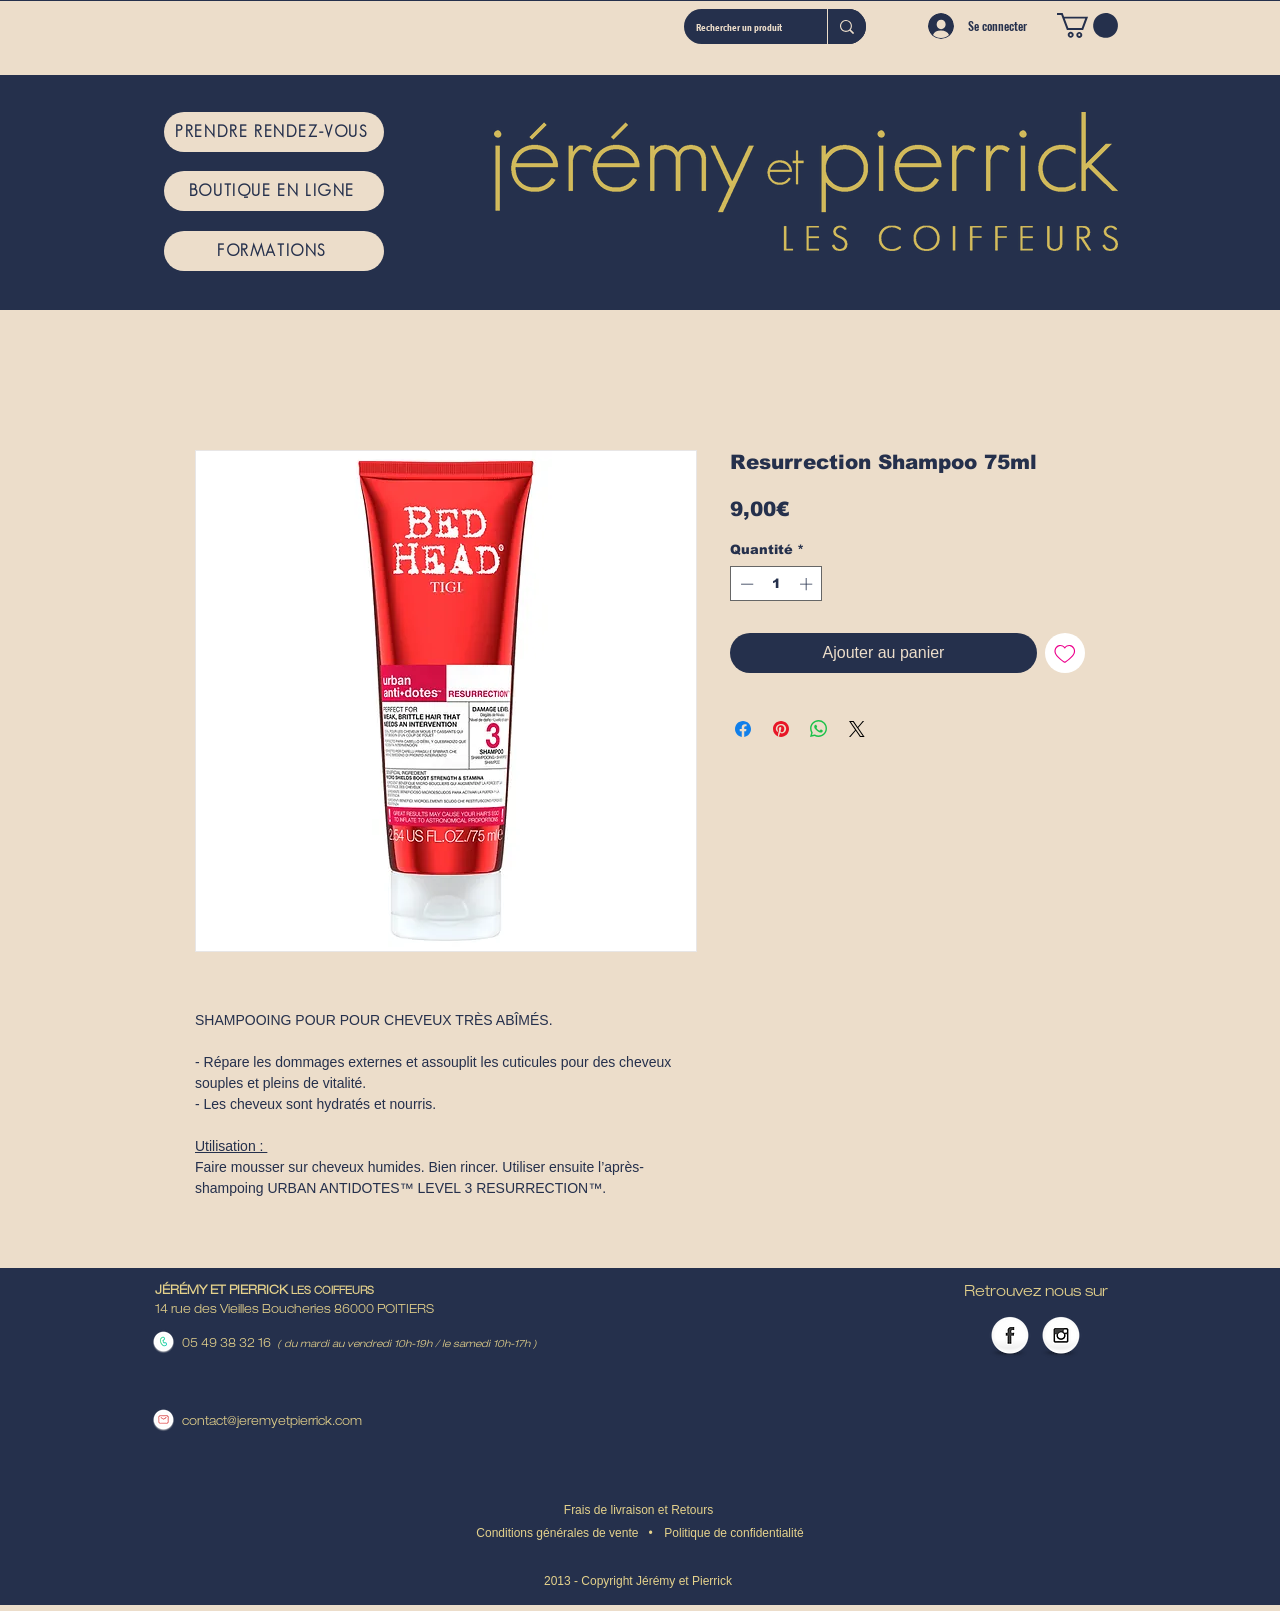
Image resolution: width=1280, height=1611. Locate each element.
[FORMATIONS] (274, 251)
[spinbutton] (776, 584)
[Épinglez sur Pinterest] (781, 729)
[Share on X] (857, 729)
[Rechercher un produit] (740, 26)
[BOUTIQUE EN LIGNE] (274, 191)
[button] (1087, 25)
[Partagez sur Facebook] (743, 729)
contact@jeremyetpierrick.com (272, 1422)
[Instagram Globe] (1061, 1337)
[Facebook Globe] (1010, 1337)
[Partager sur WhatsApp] (819, 729)
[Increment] (808, 584)
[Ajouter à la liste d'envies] (1065, 653)
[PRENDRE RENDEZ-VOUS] (274, 132)
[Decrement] (745, 584)
